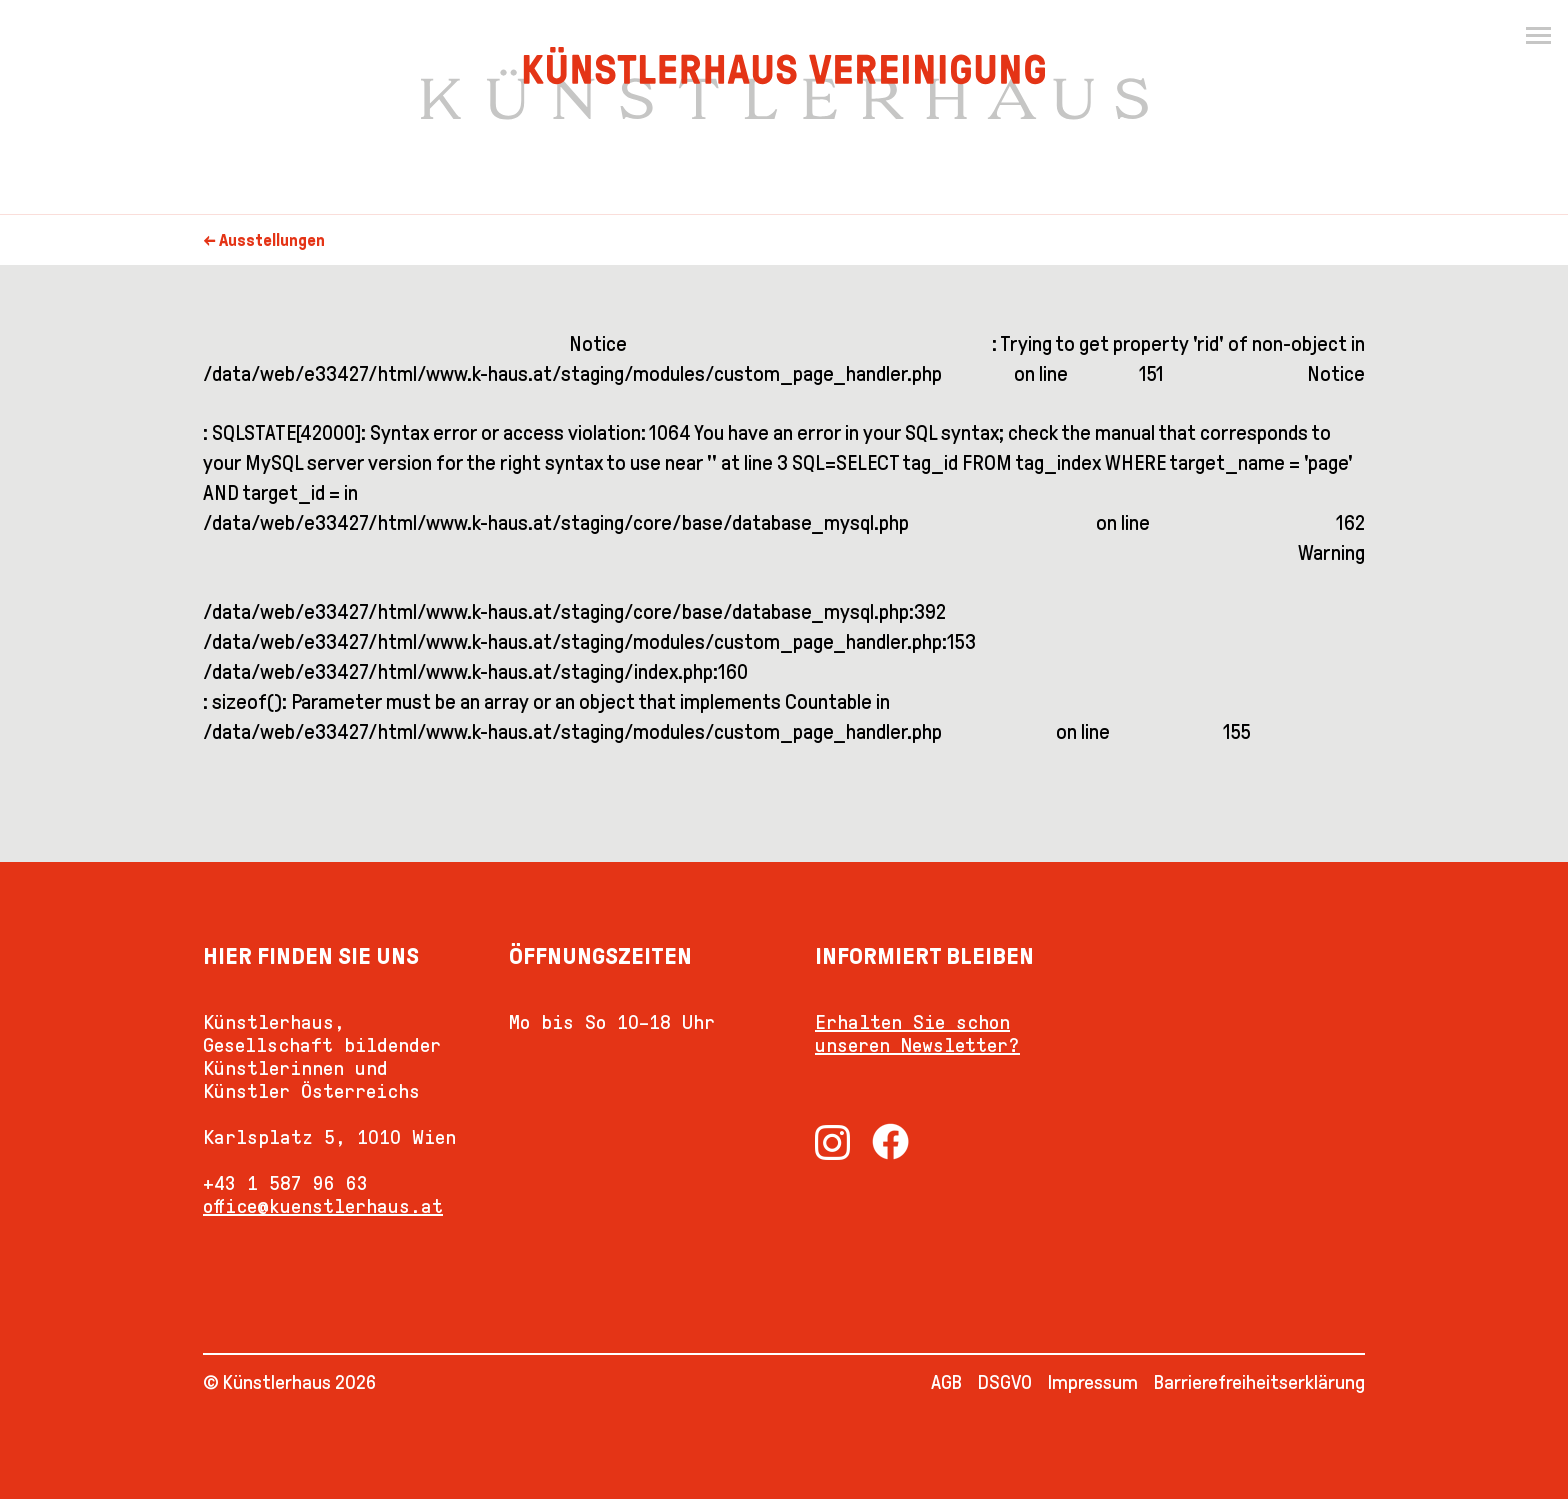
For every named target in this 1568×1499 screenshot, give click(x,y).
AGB (946, 1382)
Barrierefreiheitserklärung (1259, 1382)
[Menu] (1538, 36)
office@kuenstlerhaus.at (323, 1206)
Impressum (1093, 1382)
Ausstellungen (272, 240)
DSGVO (1005, 1382)
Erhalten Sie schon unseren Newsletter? (917, 1033)
